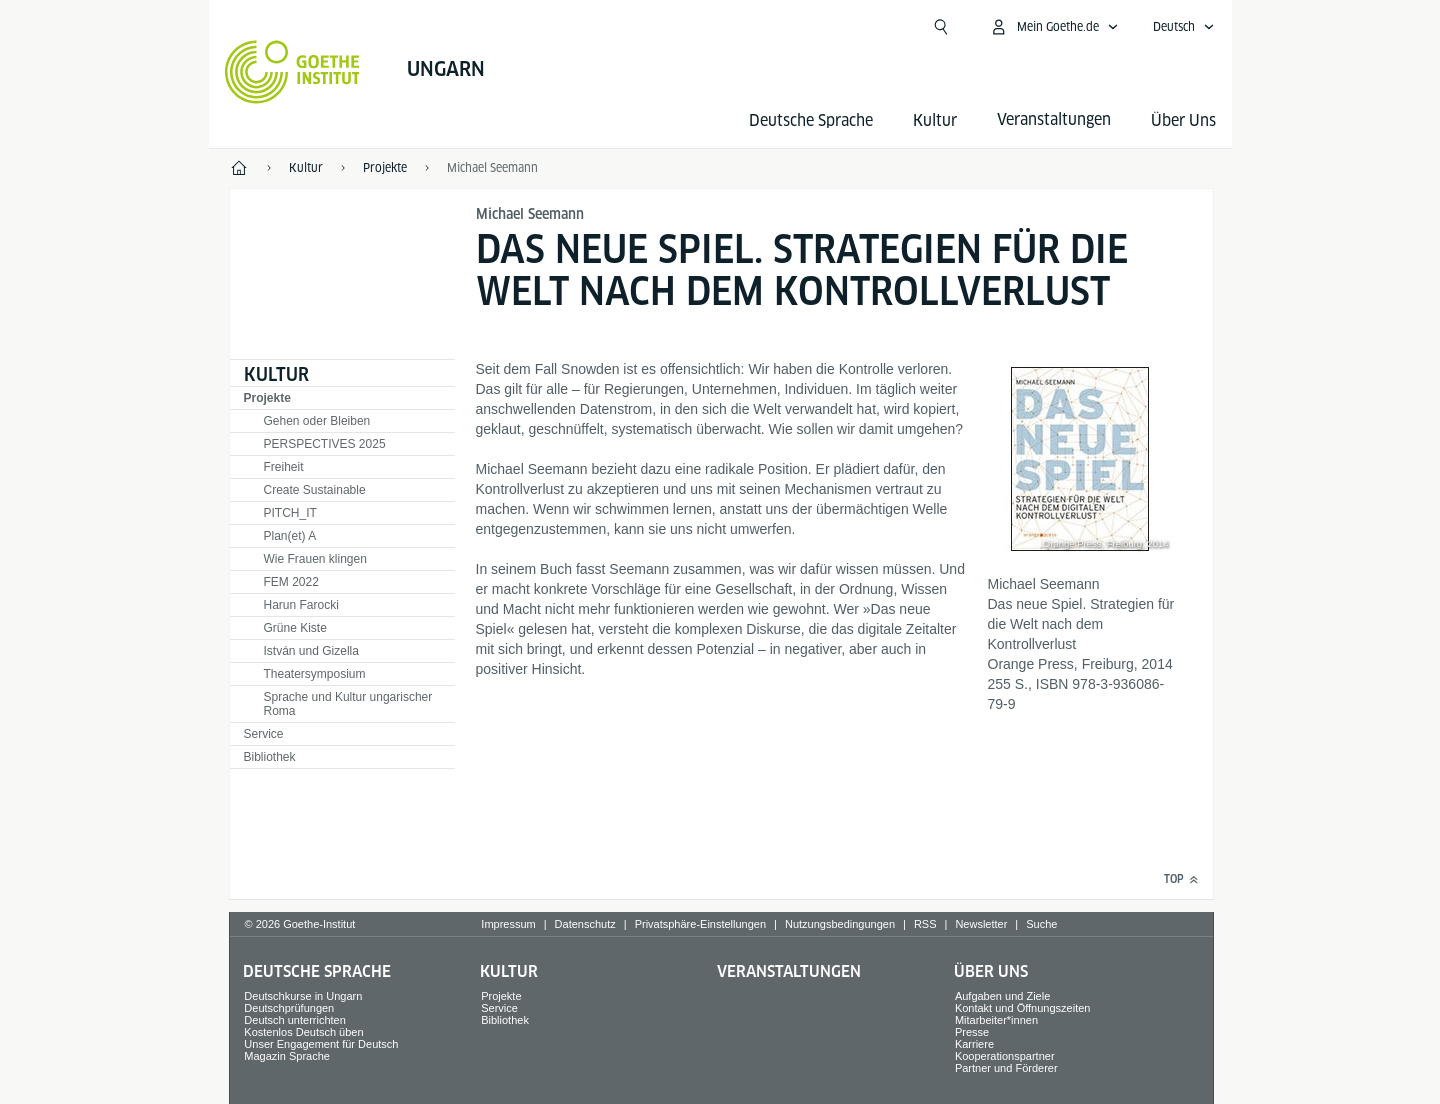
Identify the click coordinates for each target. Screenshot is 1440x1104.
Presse (972, 1032)
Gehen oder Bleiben (317, 421)
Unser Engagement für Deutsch (321, 1044)
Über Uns (1183, 120)
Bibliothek (270, 757)
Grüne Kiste (295, 628)
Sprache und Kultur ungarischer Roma (348, 704)
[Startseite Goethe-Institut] (292, 72)
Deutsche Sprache (811, 120)
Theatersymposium (315, 674)
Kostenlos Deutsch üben (303, 1032)
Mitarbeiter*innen (996, 1020)
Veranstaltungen (789, 971)
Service (264, 734)
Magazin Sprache (287, 1056)
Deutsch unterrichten (295, 1020)
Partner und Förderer (1006, 1068)
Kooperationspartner (1005, 1056)
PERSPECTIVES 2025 (325, 444)
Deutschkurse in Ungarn (303, 996)
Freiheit (284, 467)
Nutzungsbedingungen (840, 924)
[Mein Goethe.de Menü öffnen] (1054, 27)
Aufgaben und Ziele (1002, 996)
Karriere (974, 1044)
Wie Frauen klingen (315, 559)
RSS (925, 924)
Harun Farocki (301, 605)
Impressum (508, 924)
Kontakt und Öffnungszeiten (1023, 1008)
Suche (1041, 924)
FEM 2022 (291, 582)
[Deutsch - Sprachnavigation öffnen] (1184, 27)
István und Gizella (311, 651)
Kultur (935, 120)
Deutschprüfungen (289, 1008)
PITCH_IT (290, 513)
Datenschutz (585, 924)
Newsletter (981, 924)
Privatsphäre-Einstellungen (700, 924)
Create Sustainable (315, 490)
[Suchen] (941, 27)
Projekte (267, 398)
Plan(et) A (290, 536)
